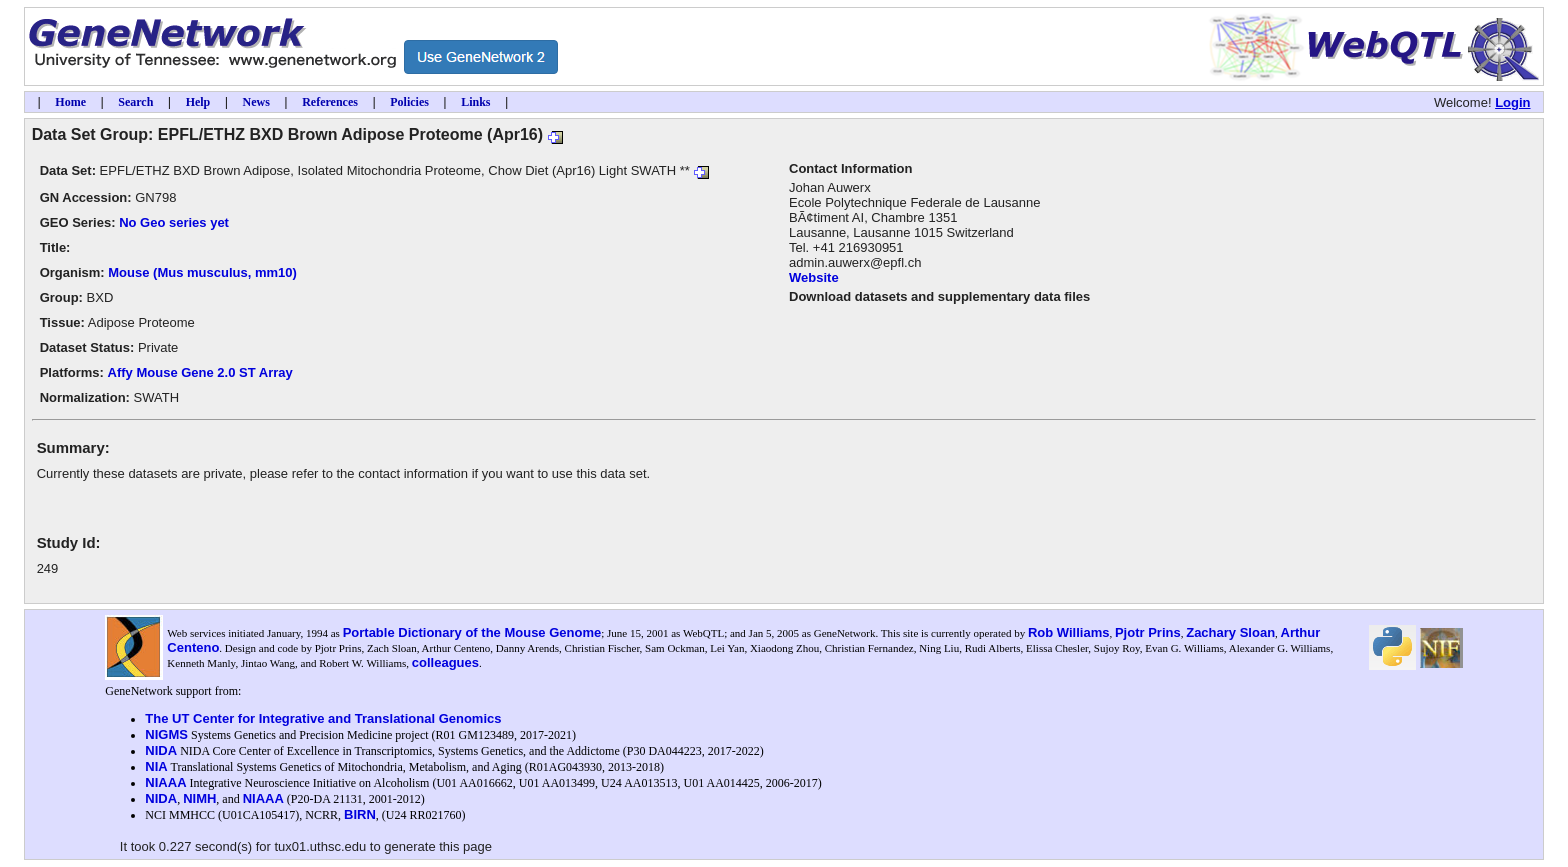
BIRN (360, 814)
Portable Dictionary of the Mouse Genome (472, 632)
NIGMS (166, 734)
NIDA (161, 750)
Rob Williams (1069, 632)
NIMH (199, 798)
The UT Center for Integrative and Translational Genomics (323, 718)
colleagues (445, 662)
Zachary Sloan (1230, 632)
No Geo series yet (174, 222)
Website (814, 277)
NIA (156, 766)
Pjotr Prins (1148, 632)
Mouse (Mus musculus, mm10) (202, 272)
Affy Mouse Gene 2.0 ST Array (200, 372)
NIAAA (165, 782)
